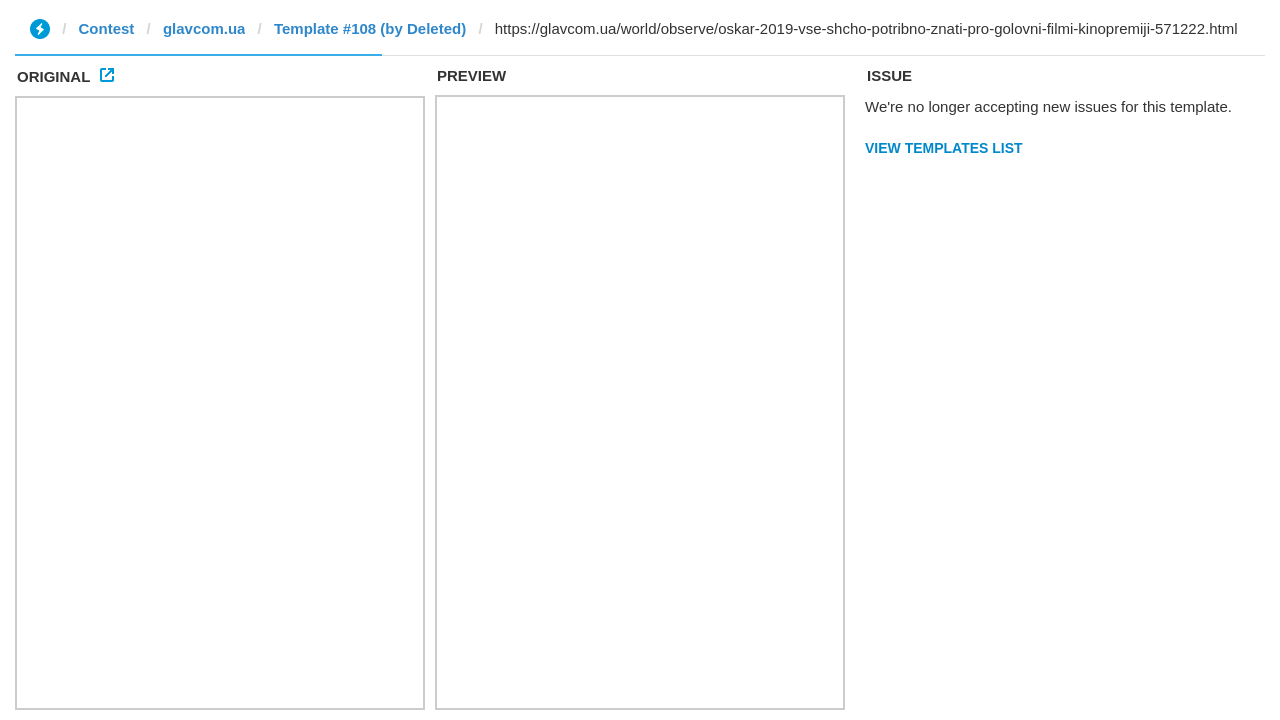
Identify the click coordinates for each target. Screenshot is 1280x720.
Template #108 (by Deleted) (370, 28)
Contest (107, 28)
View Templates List (944, 148)
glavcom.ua (204, 28)
